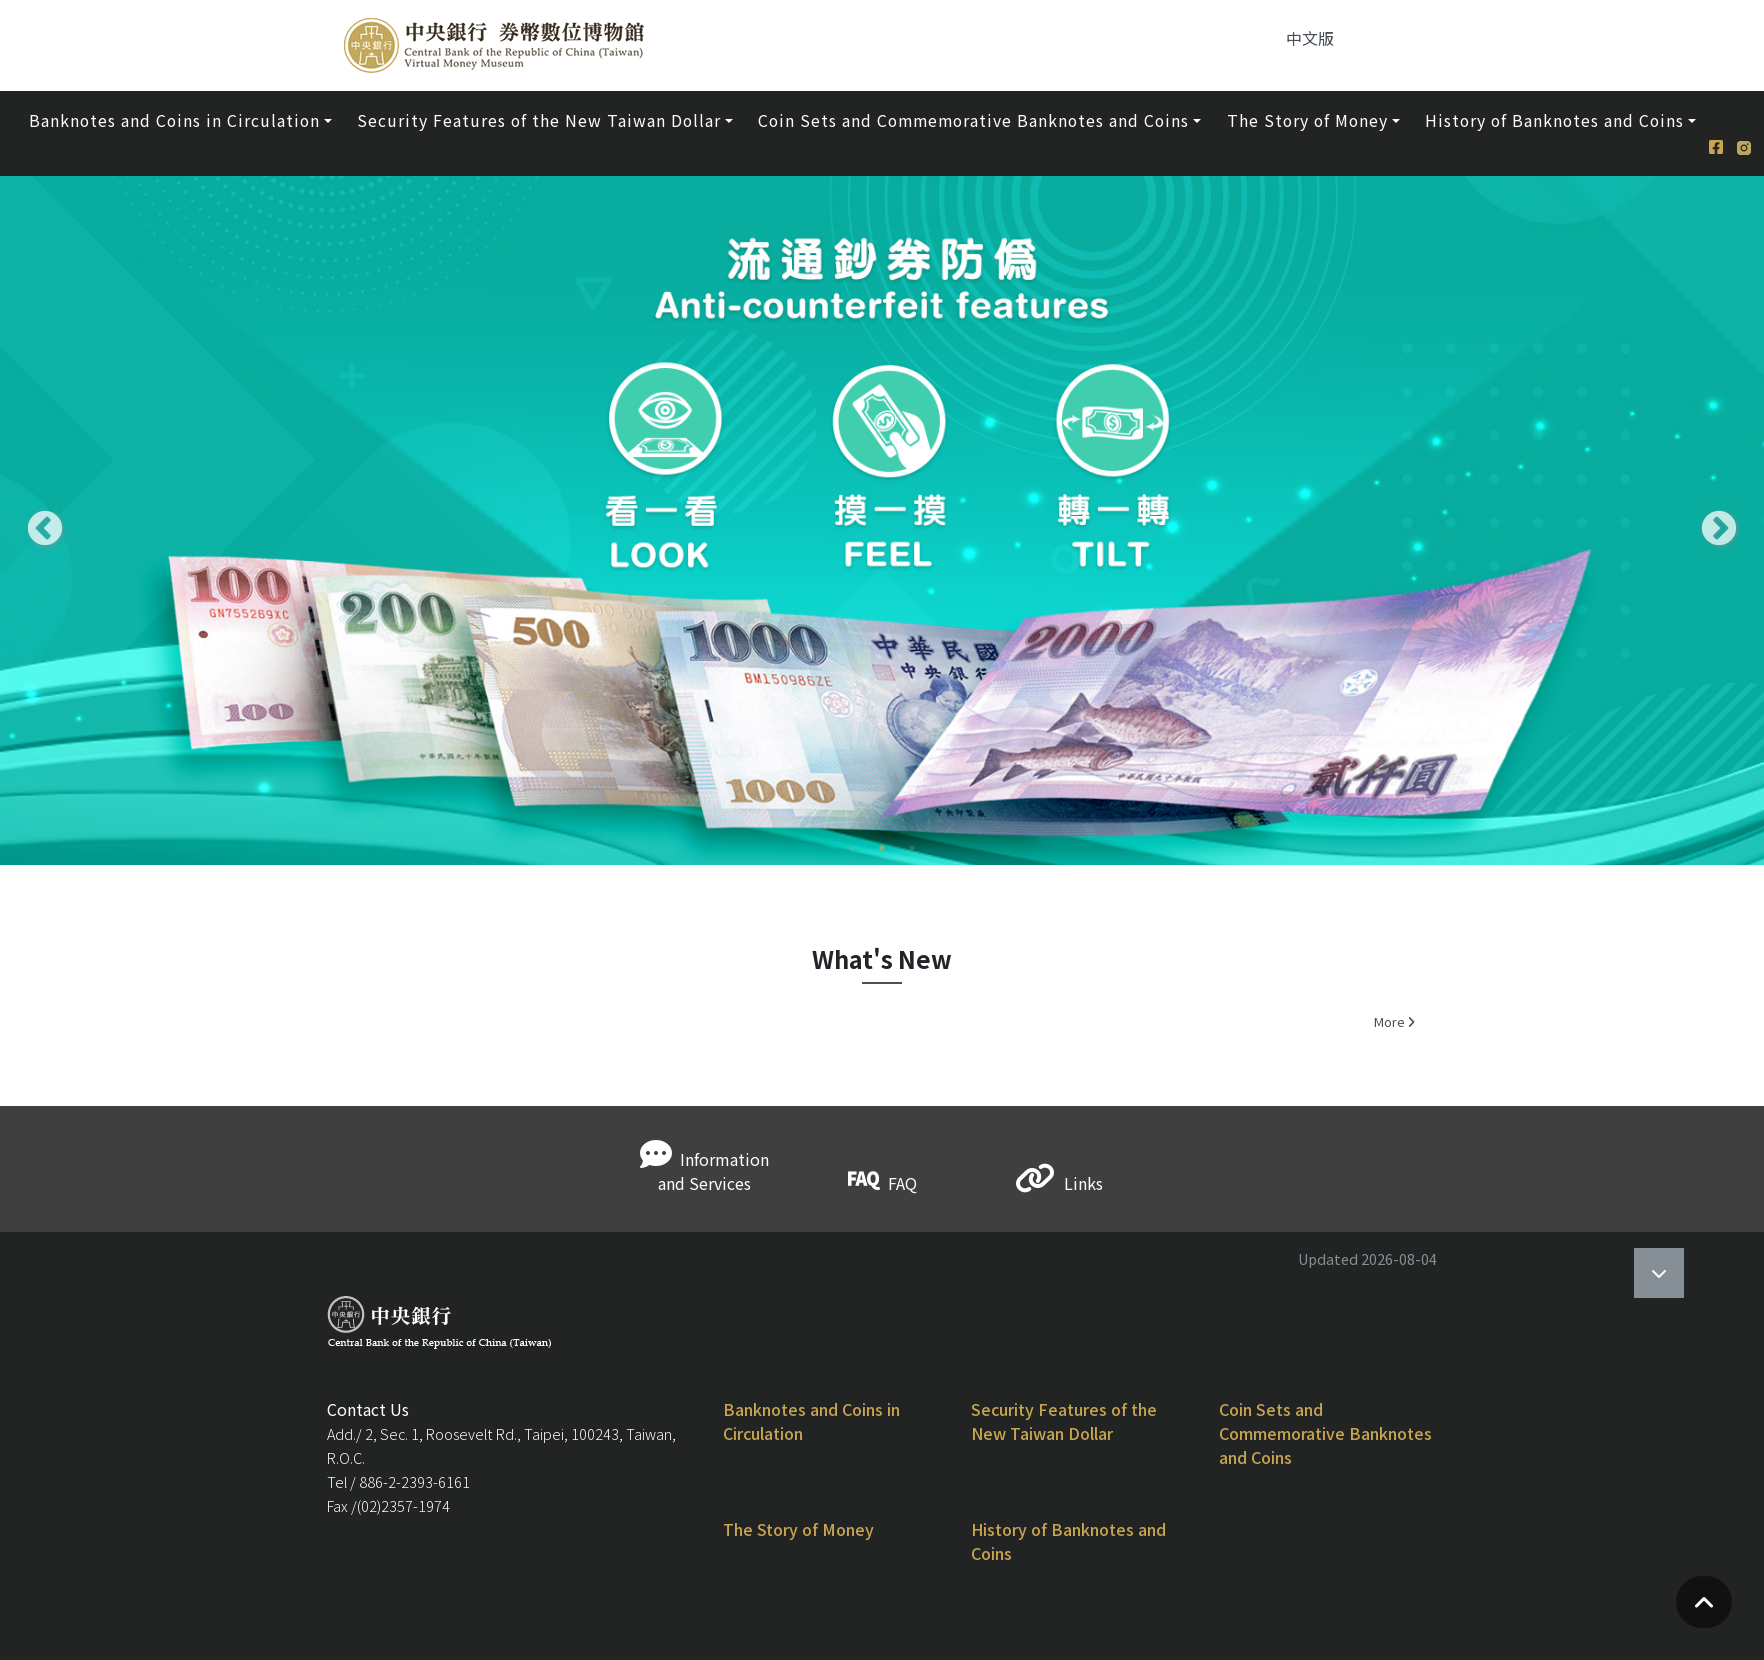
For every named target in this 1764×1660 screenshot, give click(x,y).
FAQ (882, 1183)
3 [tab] (912, 880)
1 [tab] (852, 880)
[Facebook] (1723, 133)
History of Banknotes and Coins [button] (1554, 120)
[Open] (1659, 1273)
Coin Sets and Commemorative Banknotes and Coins (1325, 1433)
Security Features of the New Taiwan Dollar (1064, 1421)
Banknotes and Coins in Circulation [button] (174, 120)
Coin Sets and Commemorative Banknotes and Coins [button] (973, 120)
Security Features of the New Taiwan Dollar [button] (539, 120)
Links (1059, 1183)
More (1394, 1021)
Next (1709, 520)
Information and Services (704, 1171)
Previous (35, 520)
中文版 (1310, 38)
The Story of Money (798, 1529)
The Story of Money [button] (1307, 120)
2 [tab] (882, 880)
